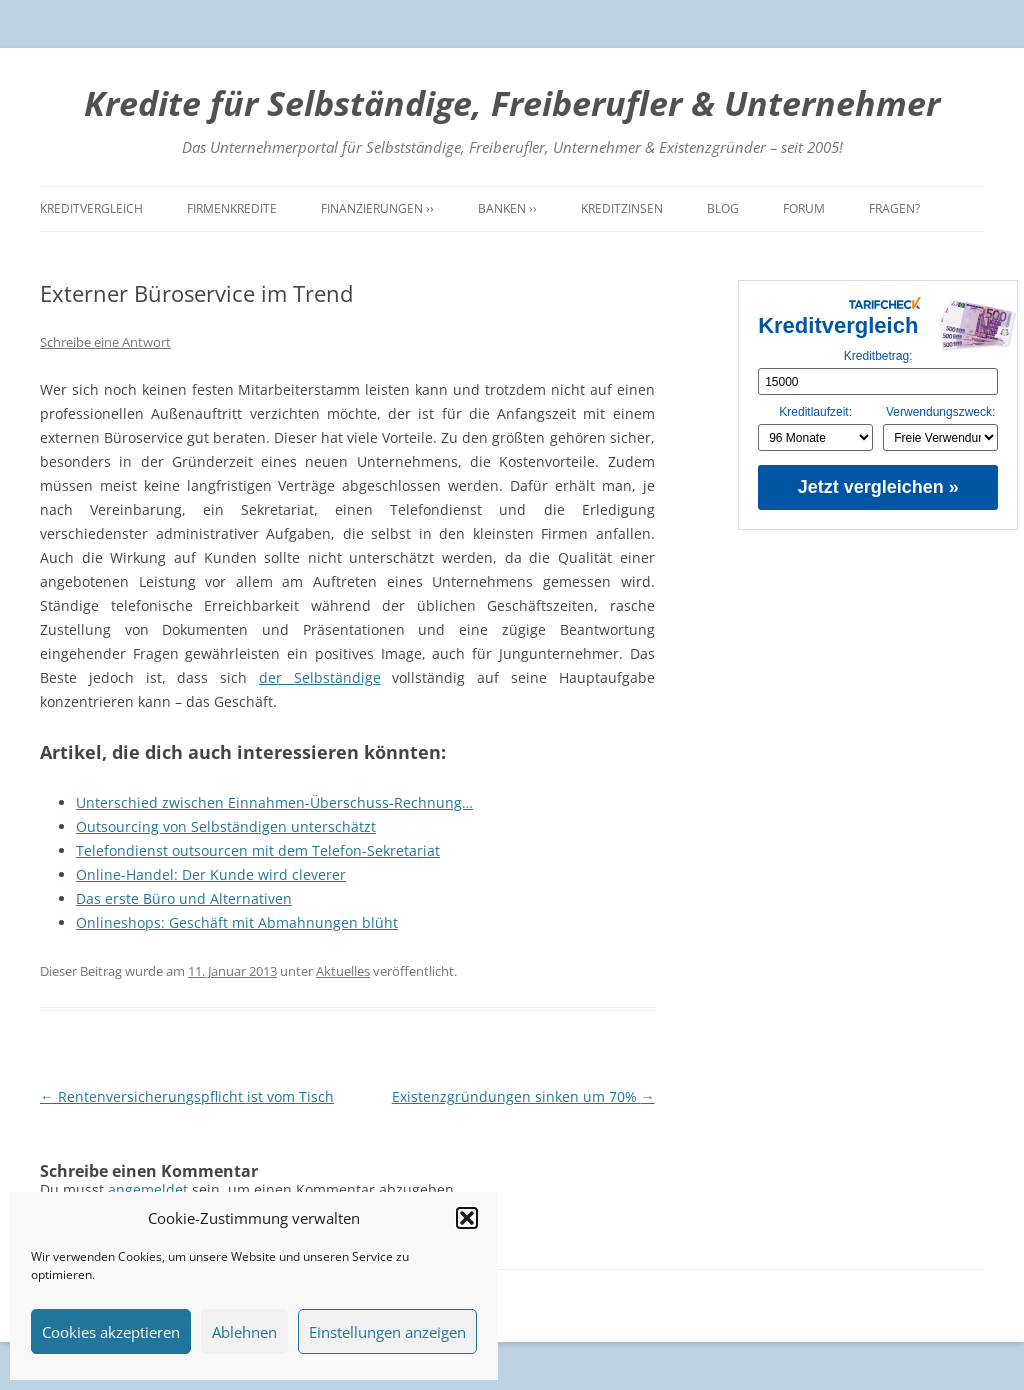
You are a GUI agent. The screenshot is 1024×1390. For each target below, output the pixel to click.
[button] (467, 1218)
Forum (804, 208)
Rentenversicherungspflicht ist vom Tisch (187, 1096)
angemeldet (148, 1189)
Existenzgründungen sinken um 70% (523, 1096)
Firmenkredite (232, 208)
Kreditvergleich (91, 208)
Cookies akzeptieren (111, 1332)
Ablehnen (244, 1332)
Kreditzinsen (622, 208)
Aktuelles (343, 971)
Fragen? (894, 208)
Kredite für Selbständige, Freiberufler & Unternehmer (512, 103)
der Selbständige (320, 677)
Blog (723, 208)
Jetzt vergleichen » (878, 487)
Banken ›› (507, 208)
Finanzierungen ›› (377, 208)
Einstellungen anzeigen (387, 1332)
